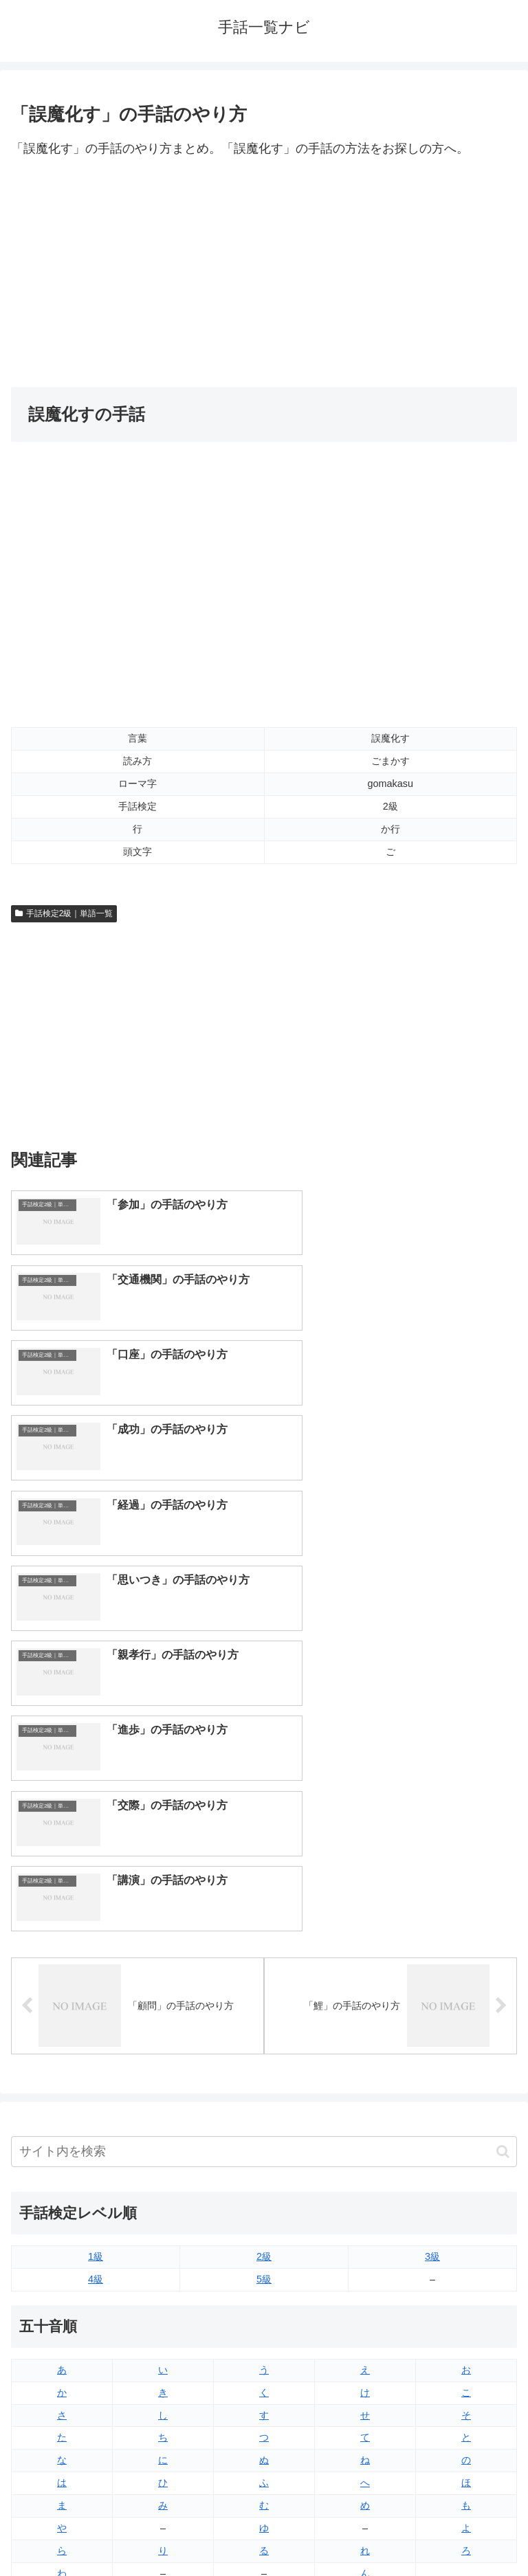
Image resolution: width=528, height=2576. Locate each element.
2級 (264, 1847)
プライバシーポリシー (393, 2531)
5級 (264, 1870)
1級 (95, 1847)
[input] (264, 1742)
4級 (95, 1870)
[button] (503, 1743)
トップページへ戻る (134, 2531)
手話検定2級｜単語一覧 (64, 913)
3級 (432, 1847)
